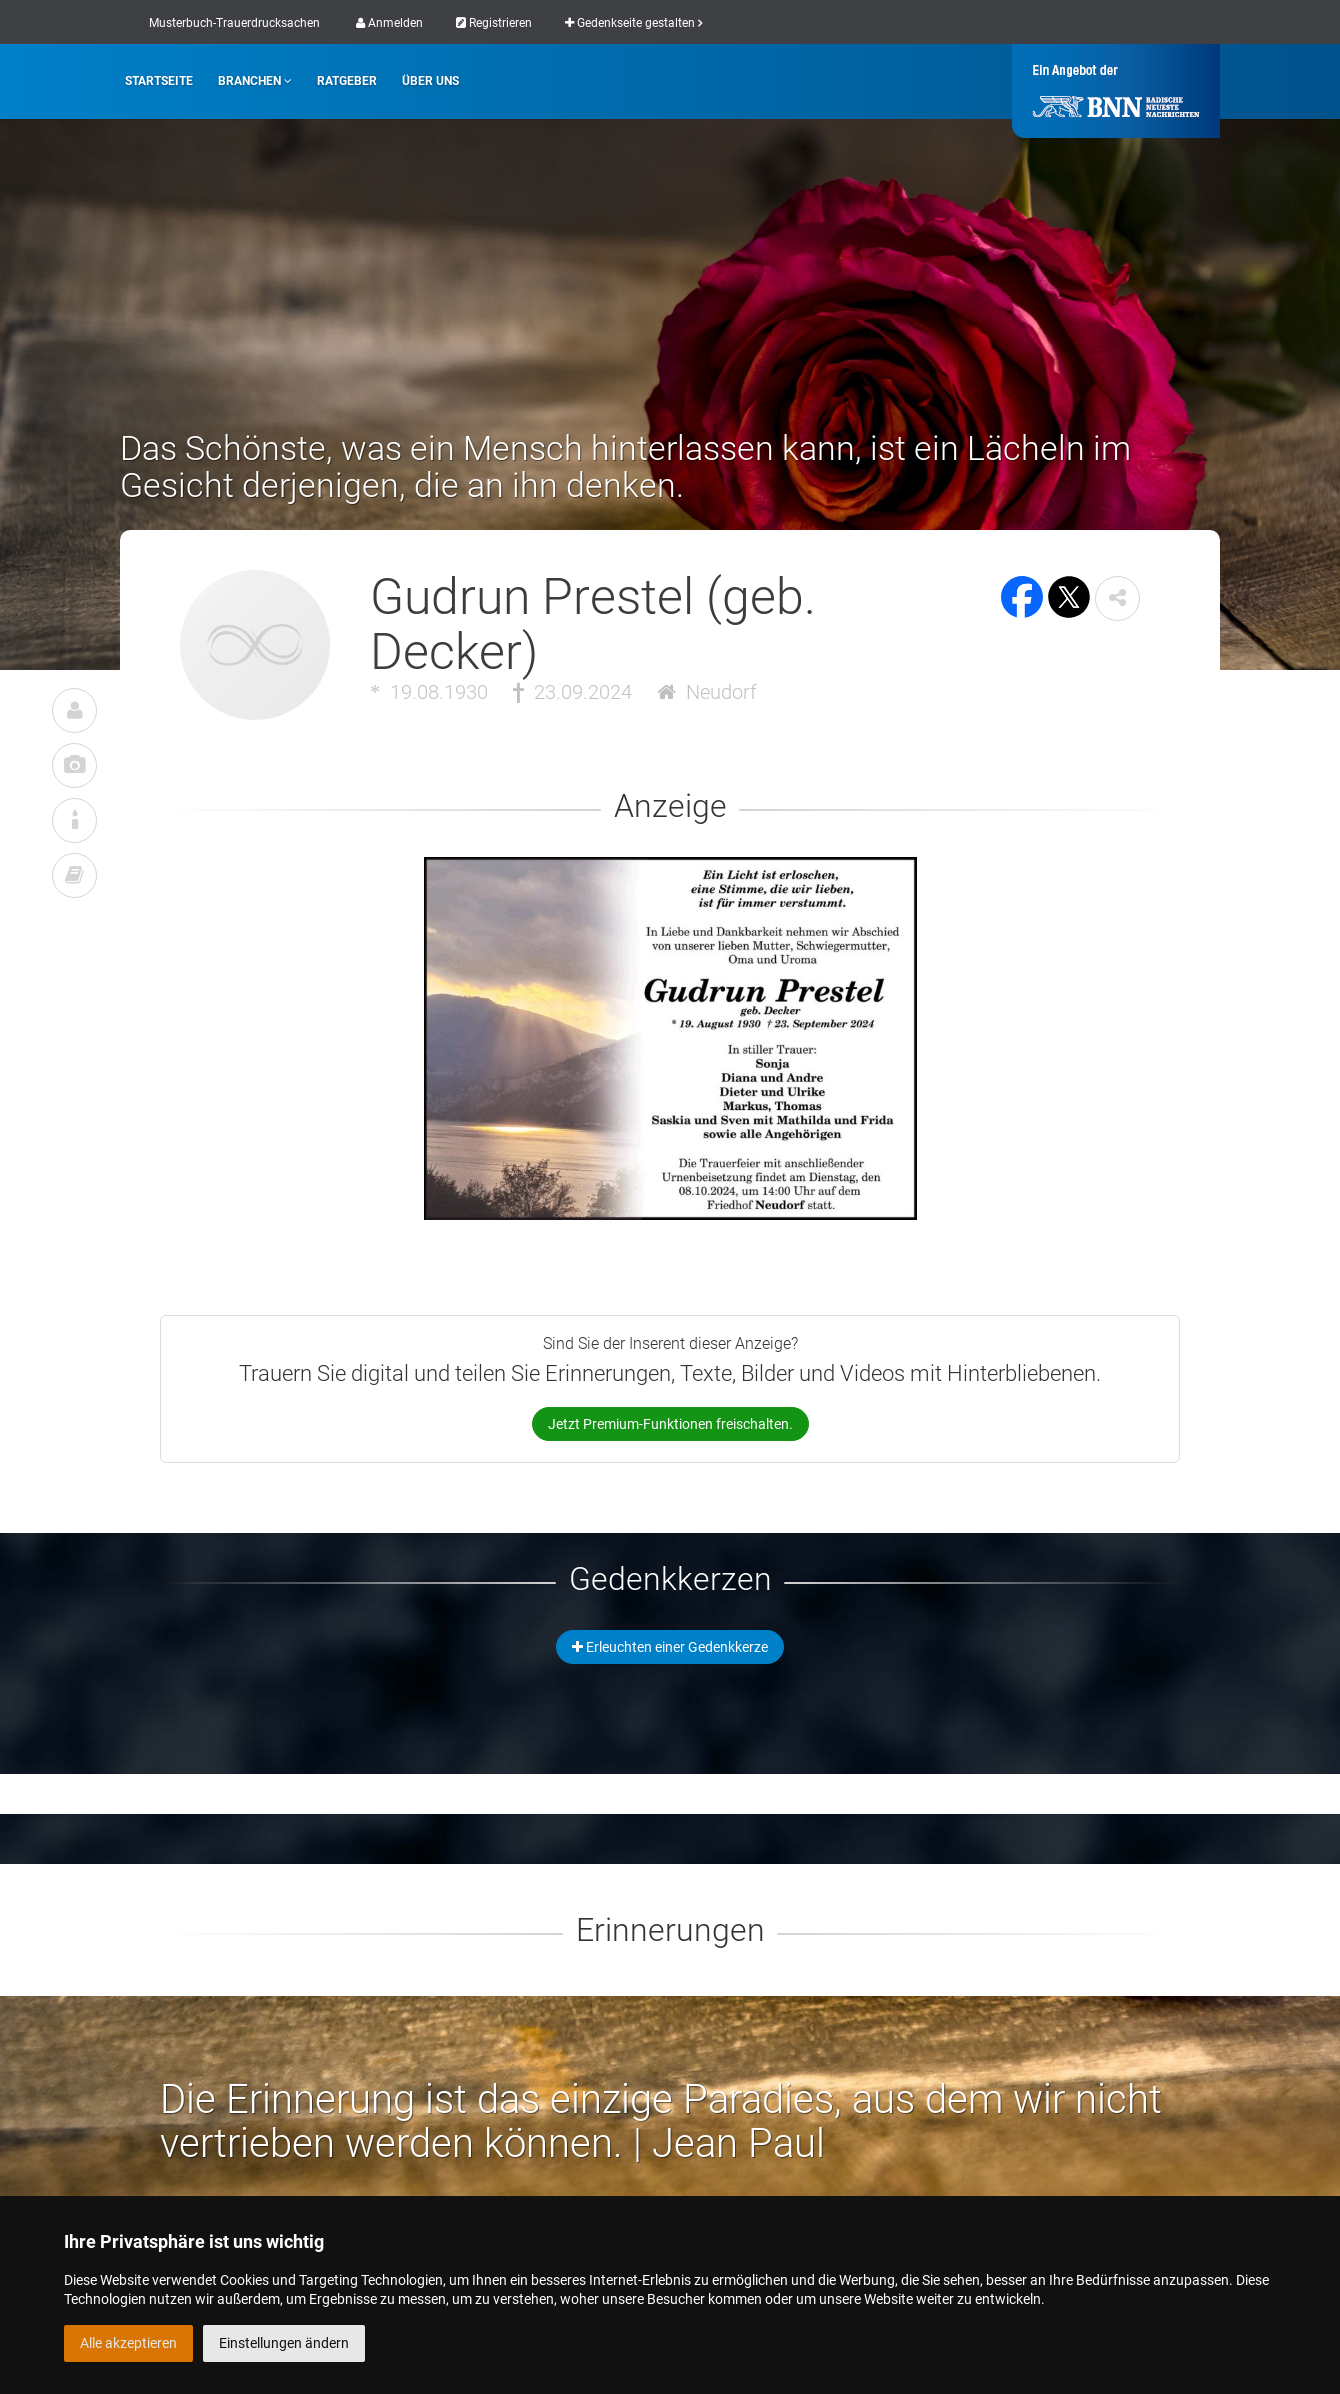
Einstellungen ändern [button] (284, 2343)
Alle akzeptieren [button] (128, 2343)
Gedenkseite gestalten (633, 23)
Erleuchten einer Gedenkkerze (670, 1647)
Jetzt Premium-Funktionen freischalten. (670, 1424)
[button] (1117, 598)
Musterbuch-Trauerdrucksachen (234, 23)
